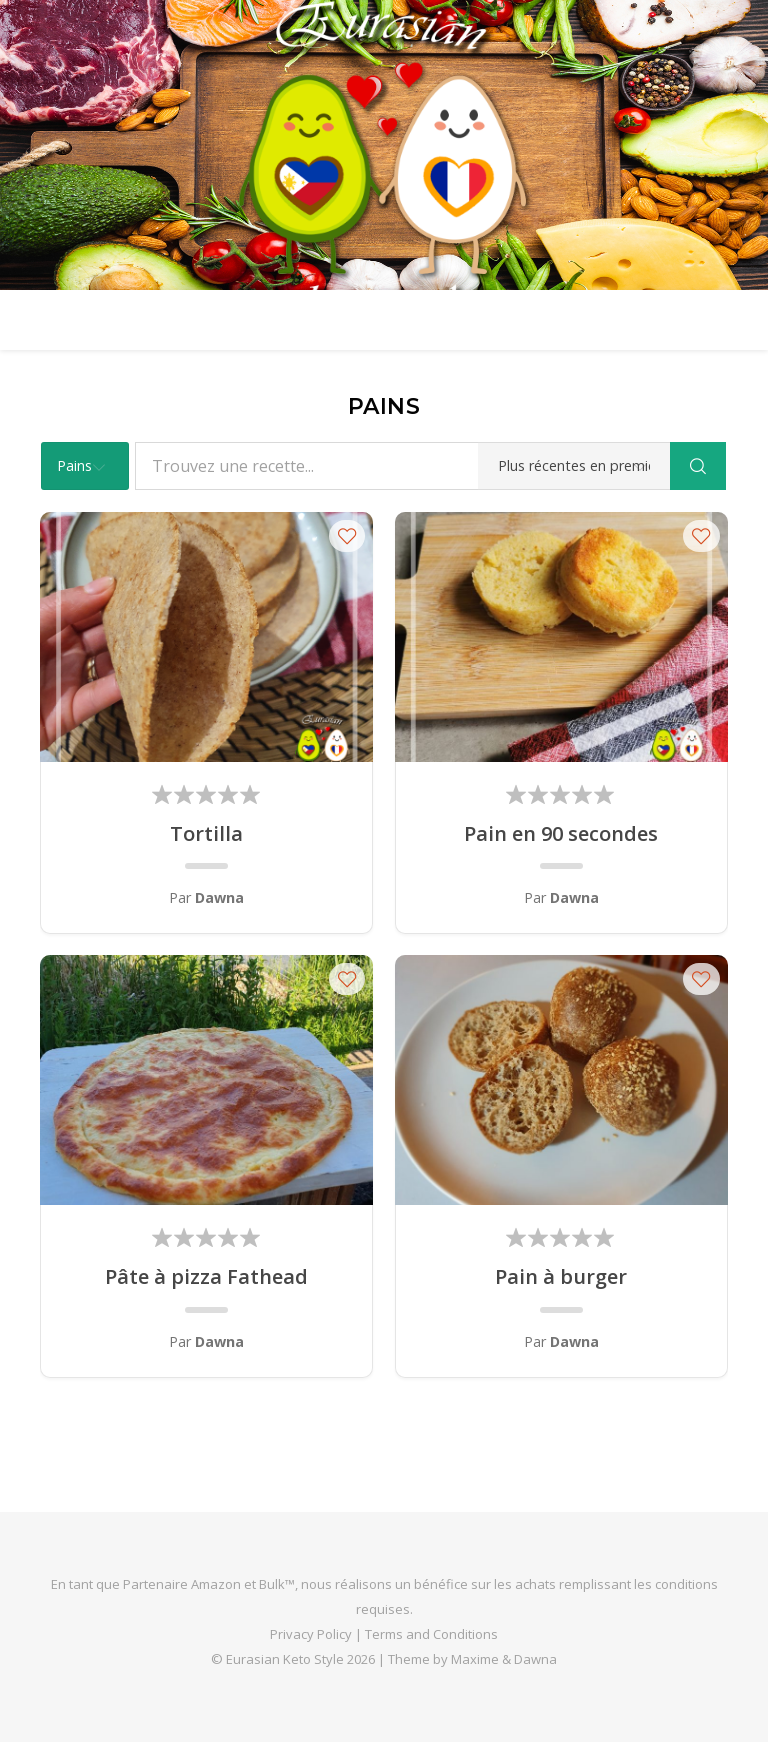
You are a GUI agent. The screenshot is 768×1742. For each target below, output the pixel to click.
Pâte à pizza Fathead (206, 1277)
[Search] (698, 466)
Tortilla (206, 834)
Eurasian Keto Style (285, 1659)
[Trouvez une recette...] (403, 466)
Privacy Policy (311, 1634)
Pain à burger (561, 1277)
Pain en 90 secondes (561, 834)
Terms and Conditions (431, 1634)
